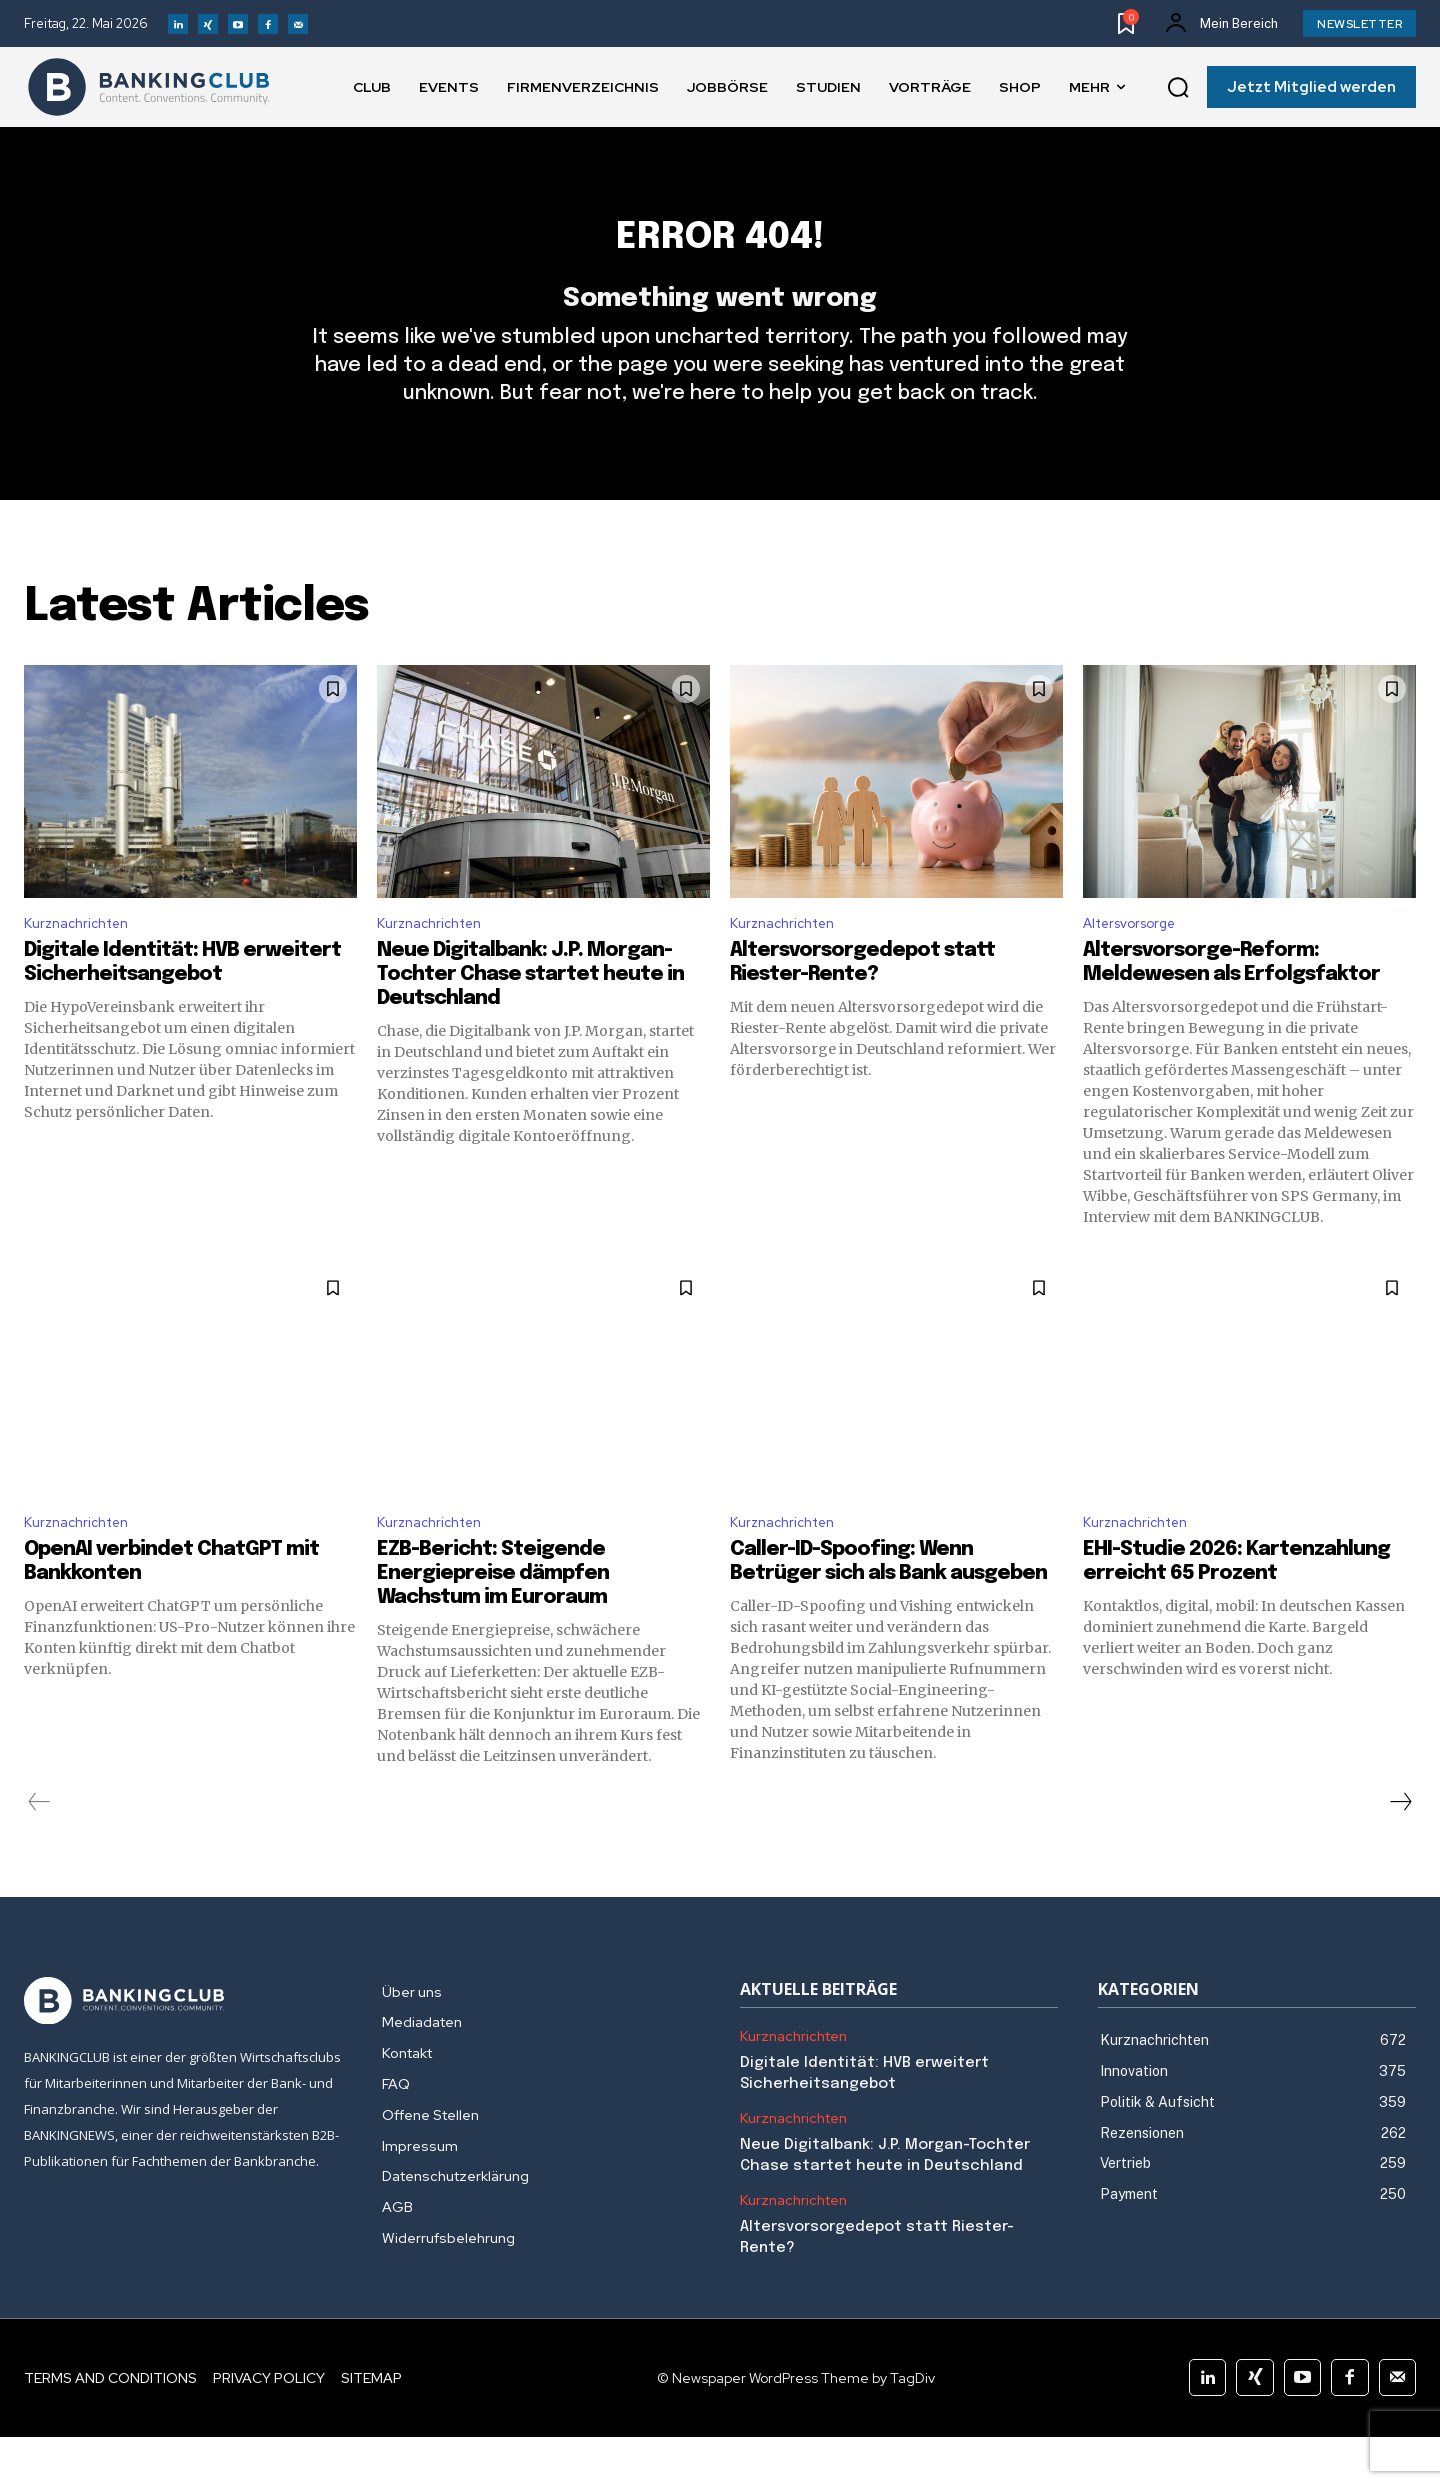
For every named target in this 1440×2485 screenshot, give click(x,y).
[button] (1178, 88)
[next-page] (1400, 1850)
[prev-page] (39, 1850)
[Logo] (149, 87)
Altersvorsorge (1138, 964)
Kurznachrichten (83, 964)
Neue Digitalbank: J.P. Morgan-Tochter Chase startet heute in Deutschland (530, 1017)
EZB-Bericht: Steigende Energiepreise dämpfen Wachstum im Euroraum (493, 1621)
